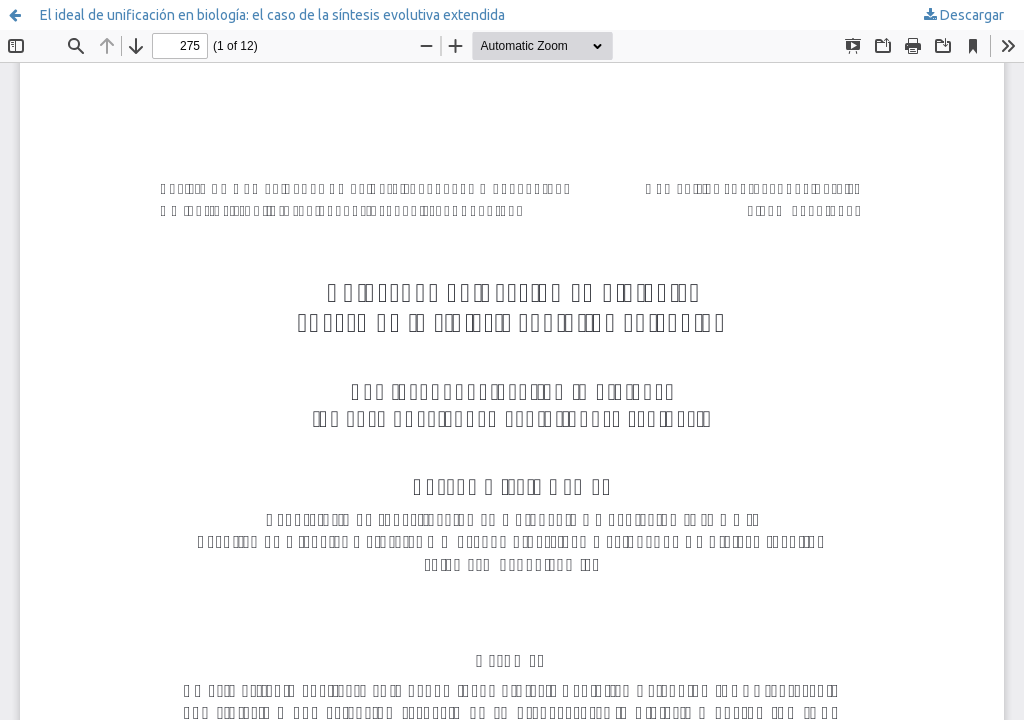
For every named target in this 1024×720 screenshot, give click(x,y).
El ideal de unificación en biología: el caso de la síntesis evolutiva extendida (272, 15)
